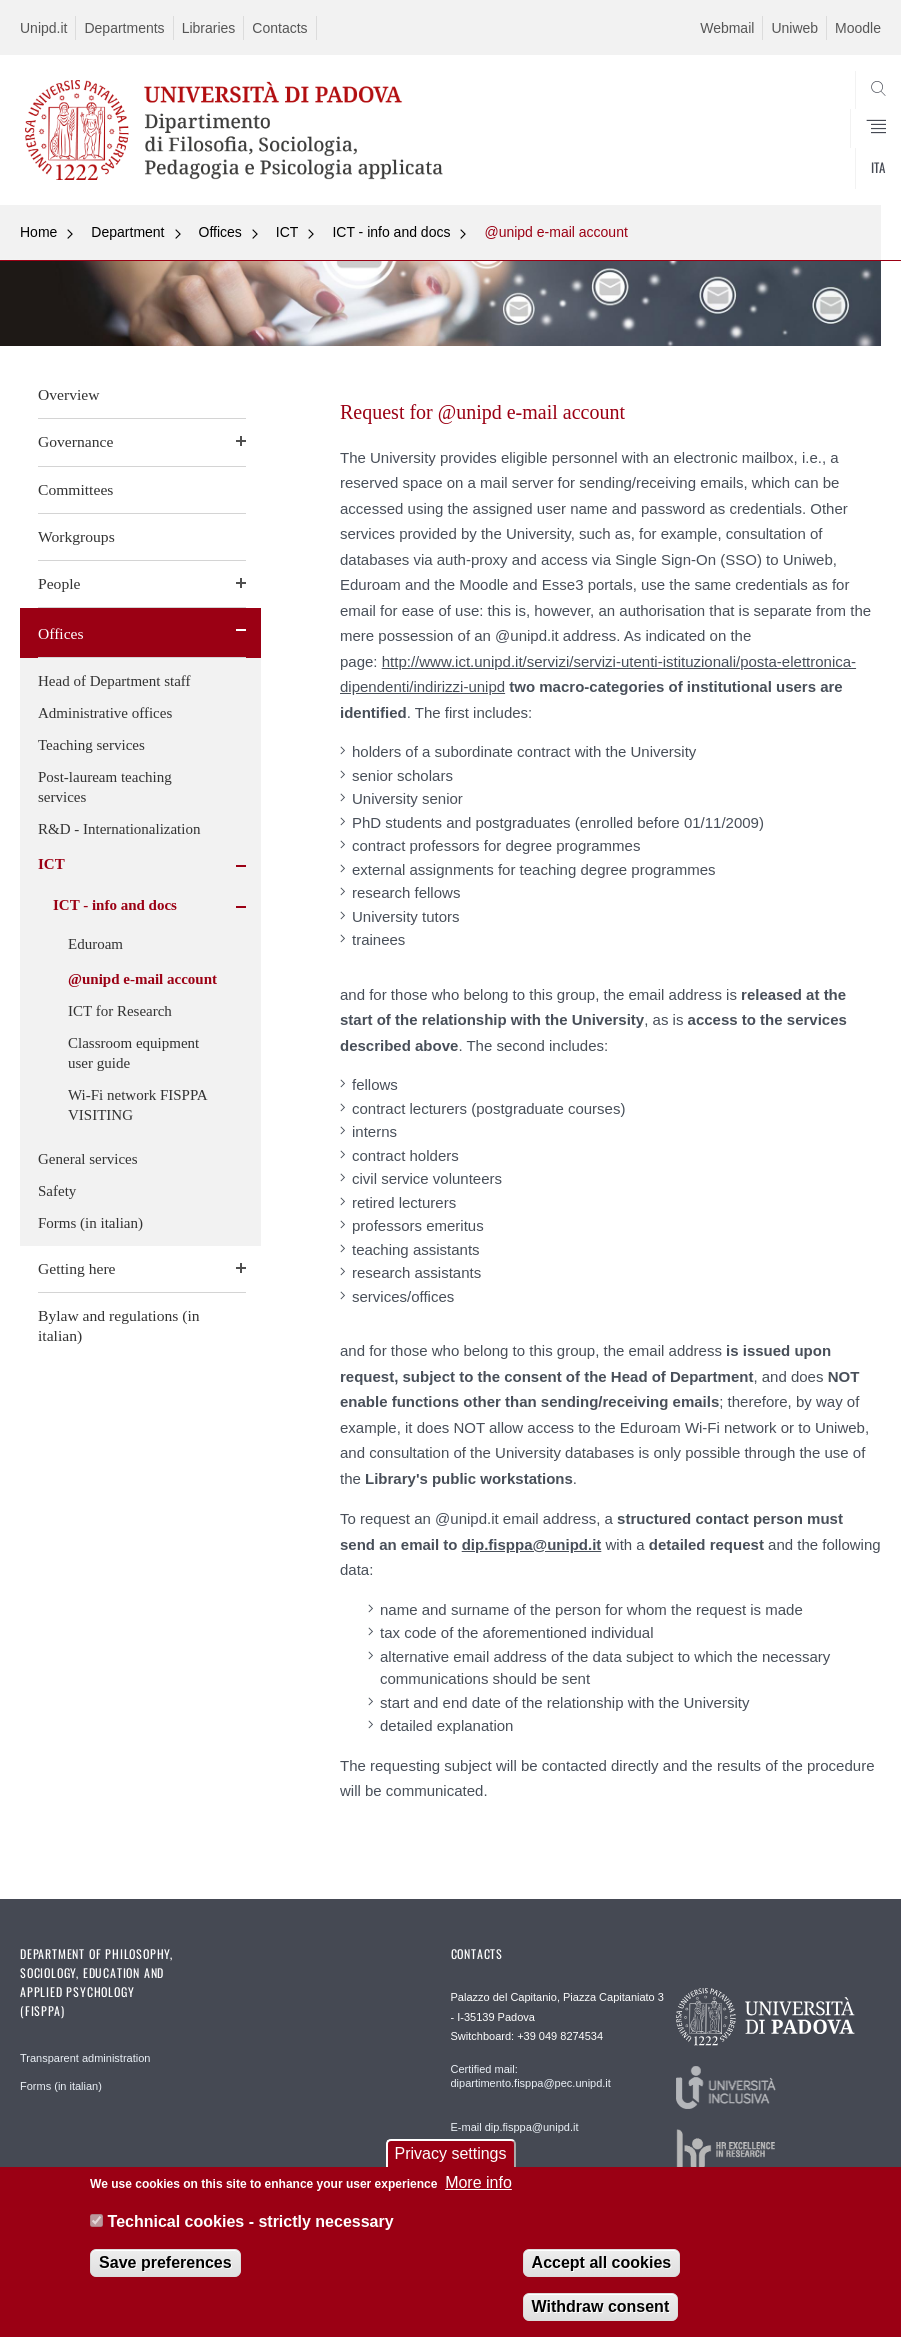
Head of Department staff (114, 681)
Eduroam (95, 944)
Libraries (209, 28)
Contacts (279, 28)
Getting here (77, 1268)
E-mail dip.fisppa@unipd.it (515, 2127)
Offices (220, 232)
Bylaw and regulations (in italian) (119, 1325)
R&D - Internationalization (119, 829)
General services (88, 1159)
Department (127, 232)
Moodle (858, 28)
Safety (57, 1191)
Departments (124, 28)
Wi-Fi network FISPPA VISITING (137, 1105)
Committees (75, 489)
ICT (287, 232)
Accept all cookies (602, 2274)
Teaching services (91, 745)
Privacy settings (450, 2166)
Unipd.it (43, 28)
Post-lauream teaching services (105, 787)
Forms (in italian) (90, 1223)
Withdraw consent (601, 2318)
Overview (68, 394)
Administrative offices (105, 713)
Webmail (727, 28)
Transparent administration (85, 2058)
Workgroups (76, 536)
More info (478, 2195)
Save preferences (165, 2274)
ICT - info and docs (391, 232)
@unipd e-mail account (555, 232)
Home (38, 232)
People (59, 583)
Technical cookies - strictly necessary (251, 2233)
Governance (75, 441)
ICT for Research (120, 1011)
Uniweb (794, 28)
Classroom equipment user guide (133, 1053)
